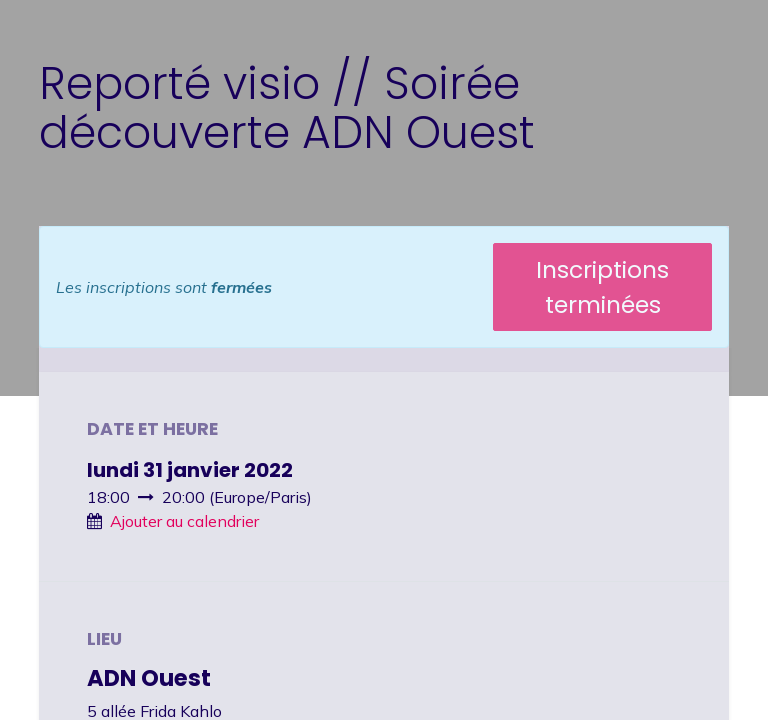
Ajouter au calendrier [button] (184, 521)
